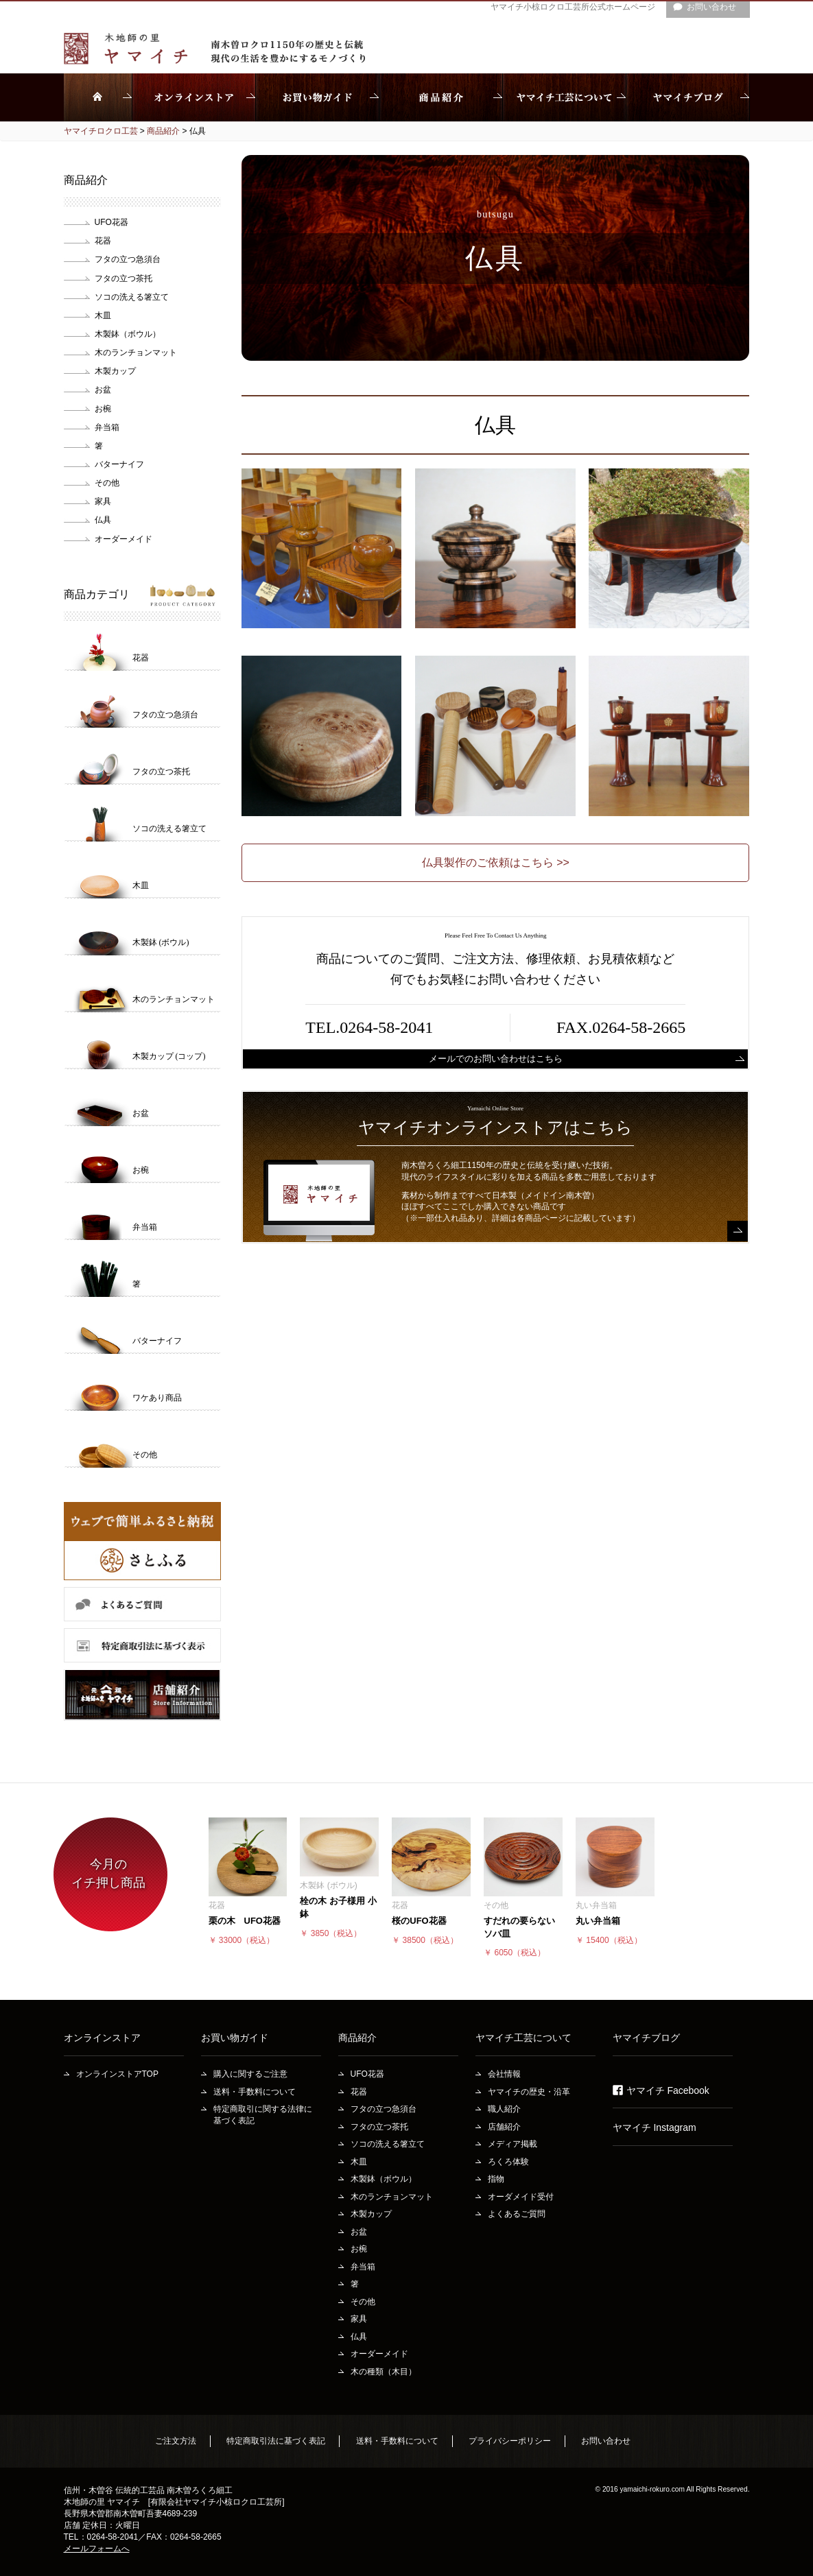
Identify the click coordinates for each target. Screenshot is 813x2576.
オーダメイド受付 (521, 2197)
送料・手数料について (254, 2092)
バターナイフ (119, 464)
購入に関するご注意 (250, 2074)
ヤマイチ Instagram (654, 2127)
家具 (103, 501)
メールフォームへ (97, 2548)
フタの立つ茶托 (123, 278)
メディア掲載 (512, 2144)
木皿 (103, 315)
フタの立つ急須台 (128, 259)
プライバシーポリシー (510, 2441)
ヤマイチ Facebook (667, 2090)
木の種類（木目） (383, 2371)
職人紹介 (504, 2109)
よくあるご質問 (516, 2214)
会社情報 (504, 2074)
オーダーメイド (123, 539)
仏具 (103, 520)
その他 (107, 483)
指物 (496, 2179)
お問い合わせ (606, 2441)
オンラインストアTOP (117, 2074)
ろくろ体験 (508, 2162)
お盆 (103, 389)
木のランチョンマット (136, 352)
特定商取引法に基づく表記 (275, 2441)
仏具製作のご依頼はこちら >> (495, 862)
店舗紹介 (504, 2127)
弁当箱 (107, 427)
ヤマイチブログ (646, 2037)
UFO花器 (111, 222)
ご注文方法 (175, 2441)
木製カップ (115, 371)
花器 (103, 241)
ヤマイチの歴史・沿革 (529, 2092)
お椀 (103, 409)
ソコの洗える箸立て (132, 297)
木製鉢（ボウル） (128, 334)
